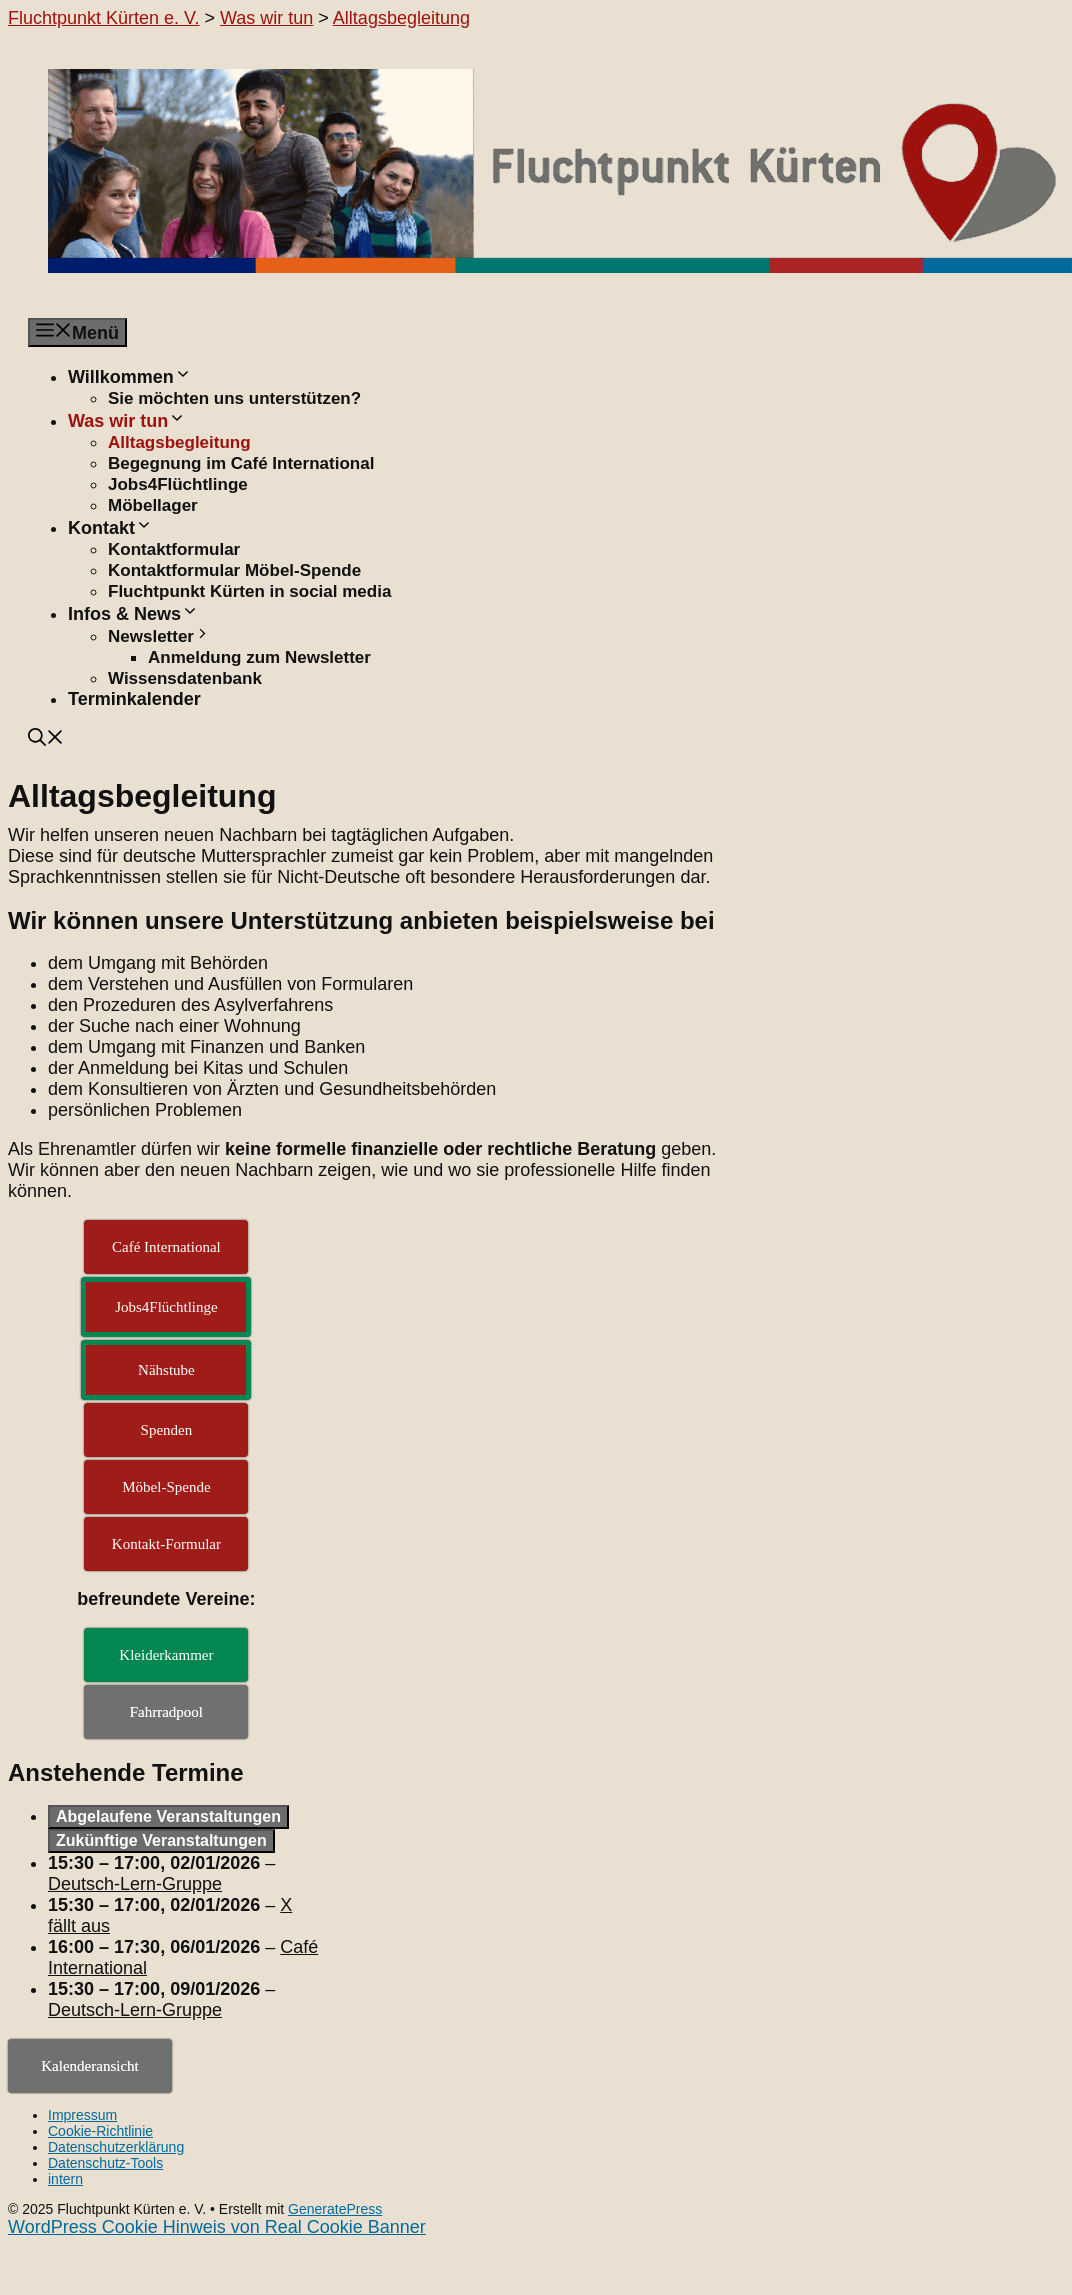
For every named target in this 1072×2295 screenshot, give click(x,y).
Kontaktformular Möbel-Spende (234, 570)
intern (65, 2179)
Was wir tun (127, 421)
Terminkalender (134, 699)
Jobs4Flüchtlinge (178, 484)
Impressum (82, 2115)
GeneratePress (335, 2209)
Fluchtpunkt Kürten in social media (249, 591)
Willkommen (130, 377)
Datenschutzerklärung (116, 2147)
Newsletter (159, 636)
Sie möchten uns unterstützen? (234, 398)
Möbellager (153, 505)
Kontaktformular (174, 549)
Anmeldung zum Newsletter (259, 657)
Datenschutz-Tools (105, 2163)
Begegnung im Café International (241, 463)
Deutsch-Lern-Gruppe (135, 1884)
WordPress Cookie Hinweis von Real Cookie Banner (217, 2227)
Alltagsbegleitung (179, 442)
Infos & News (133, 614)
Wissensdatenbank (185, 678)
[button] (46, 740)
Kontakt (110, 528)
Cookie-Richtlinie (100, 2131)
